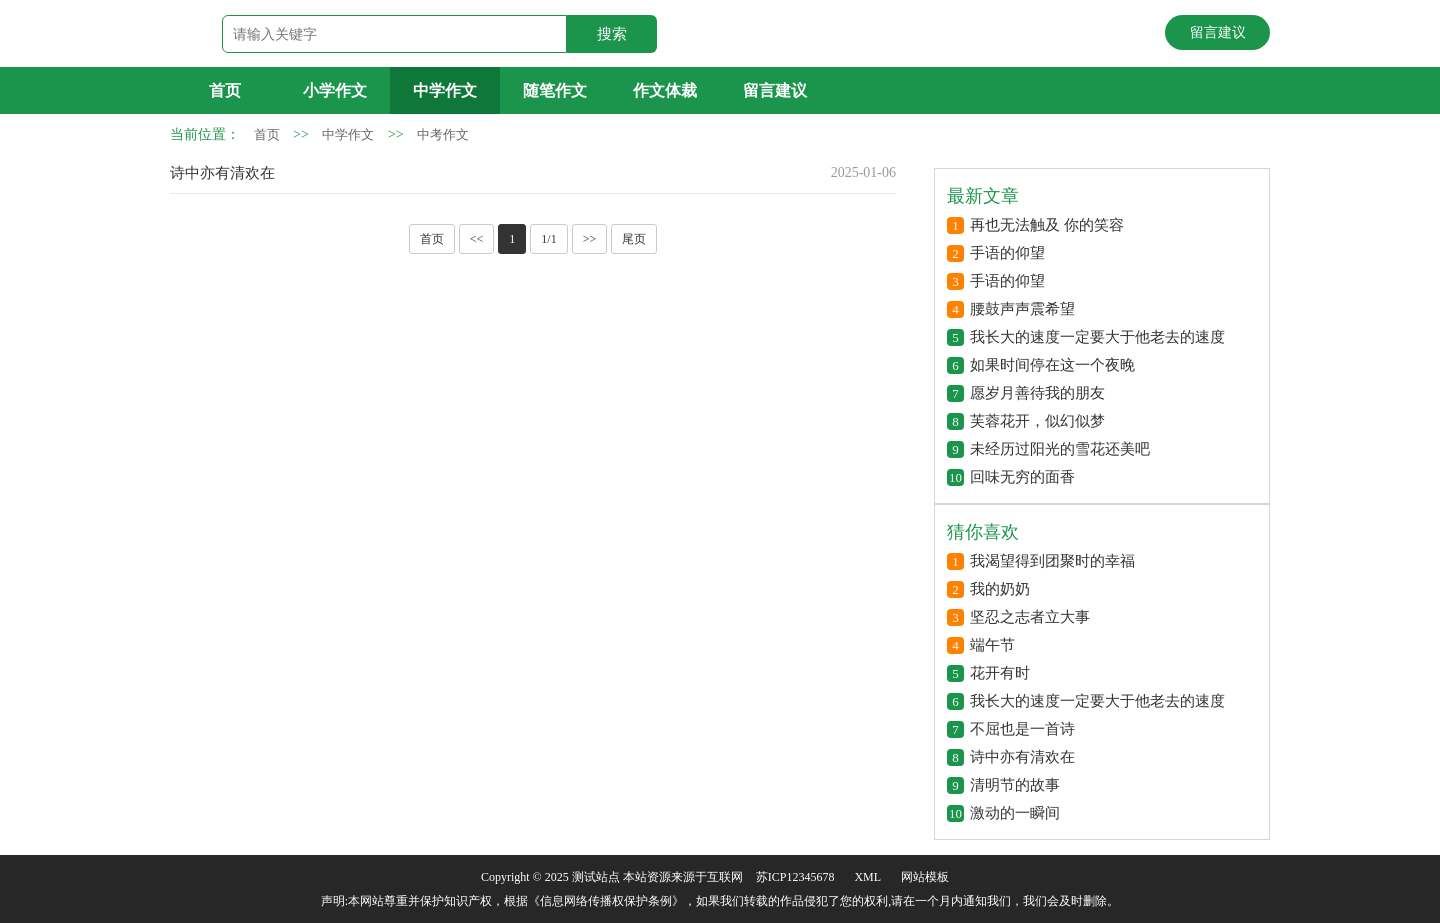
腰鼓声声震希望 (1022, 309)
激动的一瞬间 (1015, 813)
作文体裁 (665, 90)
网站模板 (925, 877)
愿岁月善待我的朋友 (1037, 393)
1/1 (548, 239)
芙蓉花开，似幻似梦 (1037, 421)
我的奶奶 (1000, 589)
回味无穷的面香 (1022, 477)
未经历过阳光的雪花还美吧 (1060, 449)
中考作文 (443, 134)
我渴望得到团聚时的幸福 (1052, 561)
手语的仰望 (1007, 253)
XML (867, 877)
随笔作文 (555, 90)
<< (477, 239)
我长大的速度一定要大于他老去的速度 (1097, 337)
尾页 (634, 239)
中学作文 (445, 90)
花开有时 (1000, 673)
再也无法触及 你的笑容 (1047, 225)
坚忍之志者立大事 (1030, 617)
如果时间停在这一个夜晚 (1052, 365)
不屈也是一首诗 (1022, 729)
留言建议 (1218, 32)
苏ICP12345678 (795, 877)
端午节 (992, 645)
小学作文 (335, 90)
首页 (225, 90)
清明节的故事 (1015, 785)
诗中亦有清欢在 (222, 173)
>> (590, 239)
